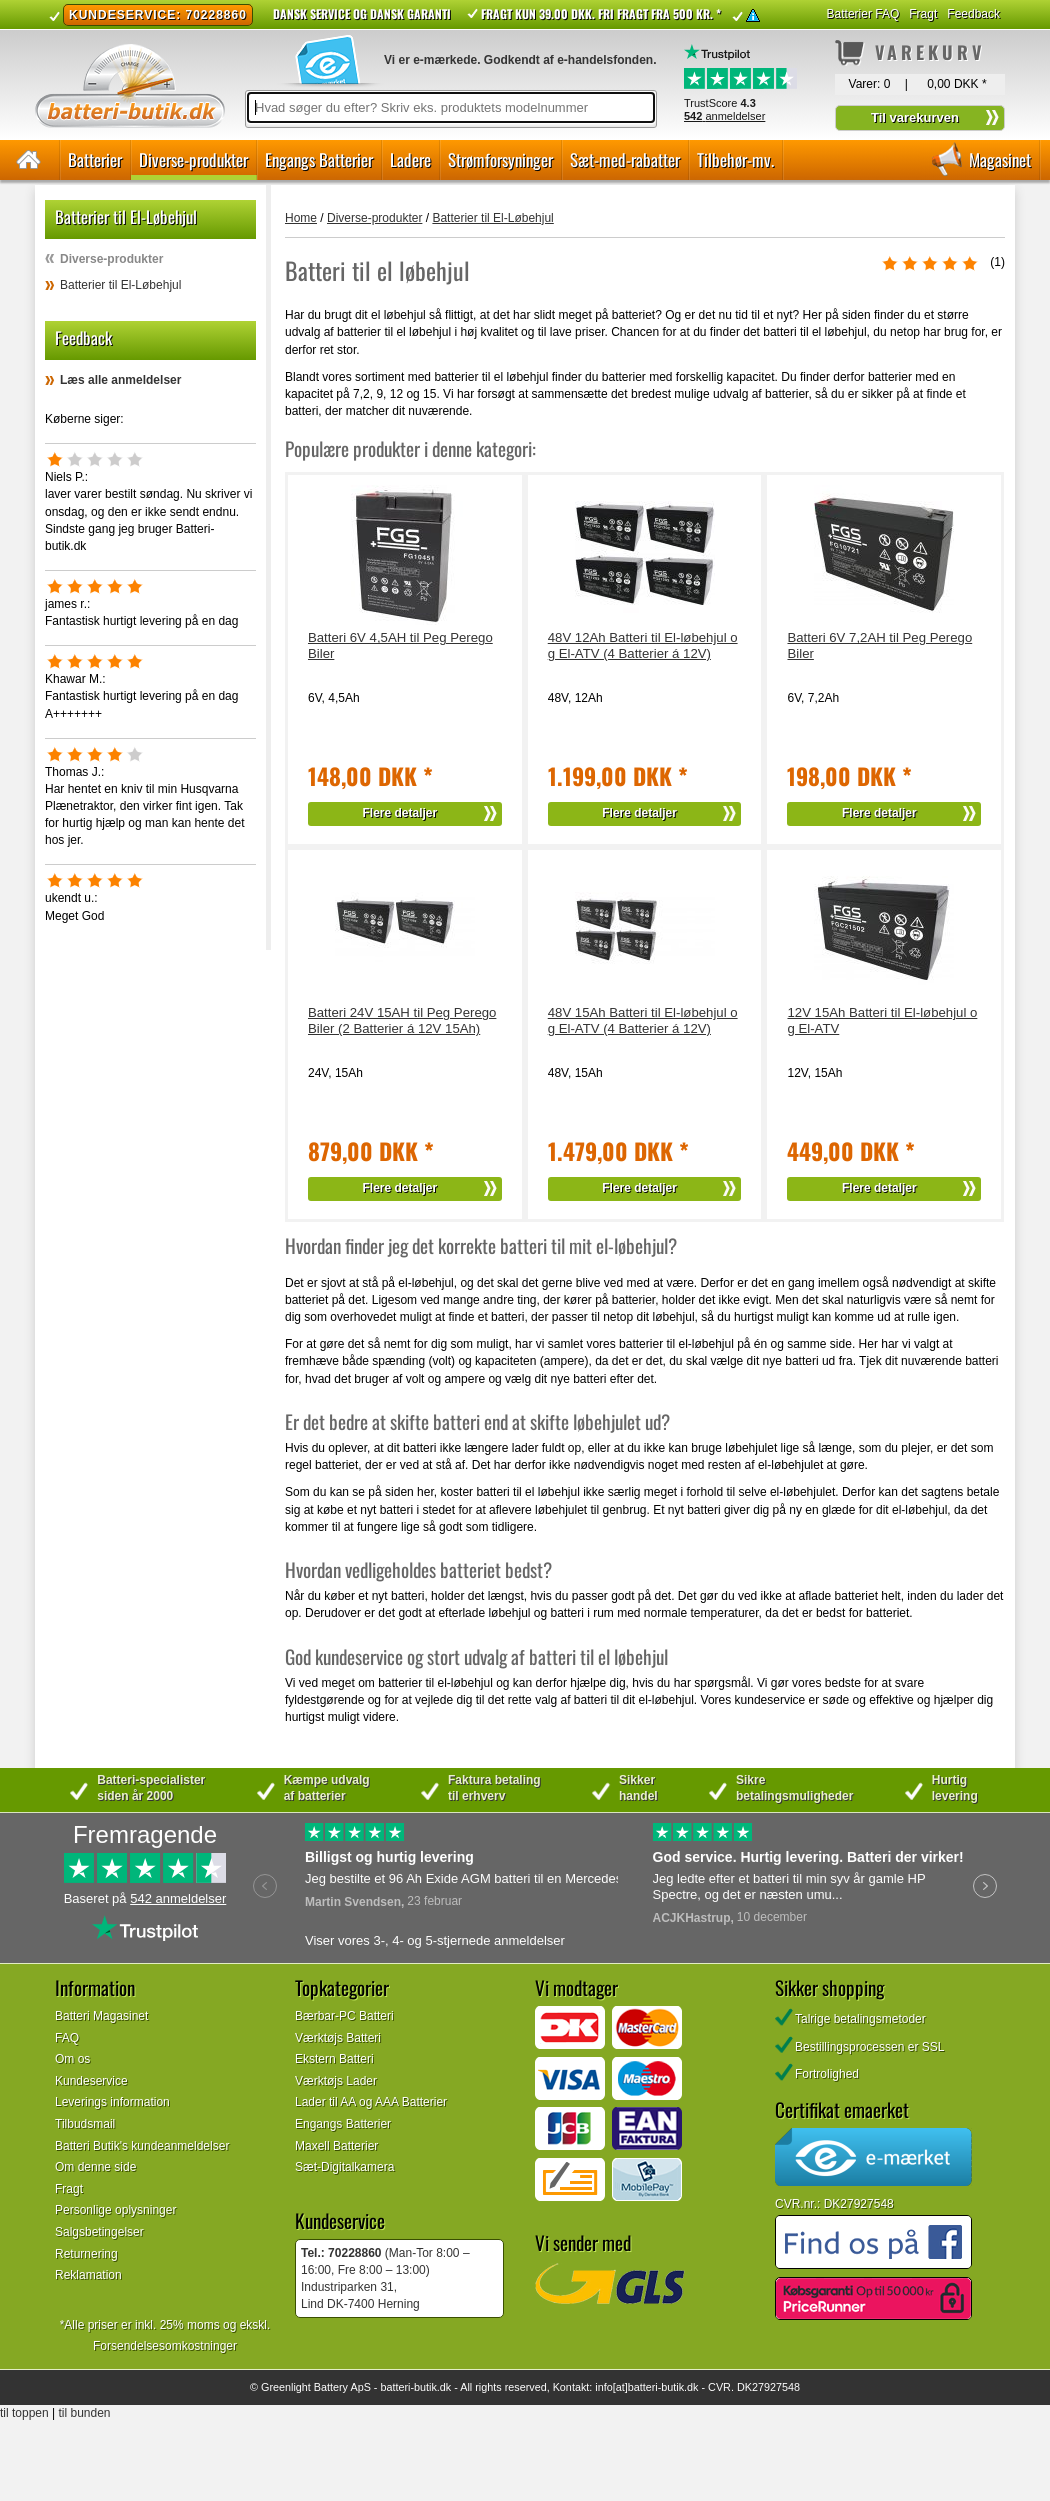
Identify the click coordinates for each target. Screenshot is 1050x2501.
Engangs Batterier (319, 159)
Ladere (410, 159)
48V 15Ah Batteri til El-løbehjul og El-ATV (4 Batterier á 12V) (643, 1020)
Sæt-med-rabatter (625, 159)
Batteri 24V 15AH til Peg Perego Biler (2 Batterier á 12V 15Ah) (402, 1020)
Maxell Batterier (336, 2146)
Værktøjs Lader (336, 2081)
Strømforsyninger (500, 159)
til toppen (24, 2413)
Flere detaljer (400, 813)
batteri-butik (408, 2387)
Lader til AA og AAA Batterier (371, 2102)
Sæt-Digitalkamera (344, 2167)
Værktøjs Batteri (338, 2038)
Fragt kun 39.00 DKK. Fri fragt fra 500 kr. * (601, 13)
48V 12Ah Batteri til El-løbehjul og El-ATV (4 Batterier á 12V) (643, 645)
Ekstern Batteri (334, 2059)
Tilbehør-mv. (735, 159)
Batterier (95, 159)
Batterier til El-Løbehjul (120, 285)
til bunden (85, 2413)
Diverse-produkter (193, 159)
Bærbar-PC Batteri (344, 2016)
